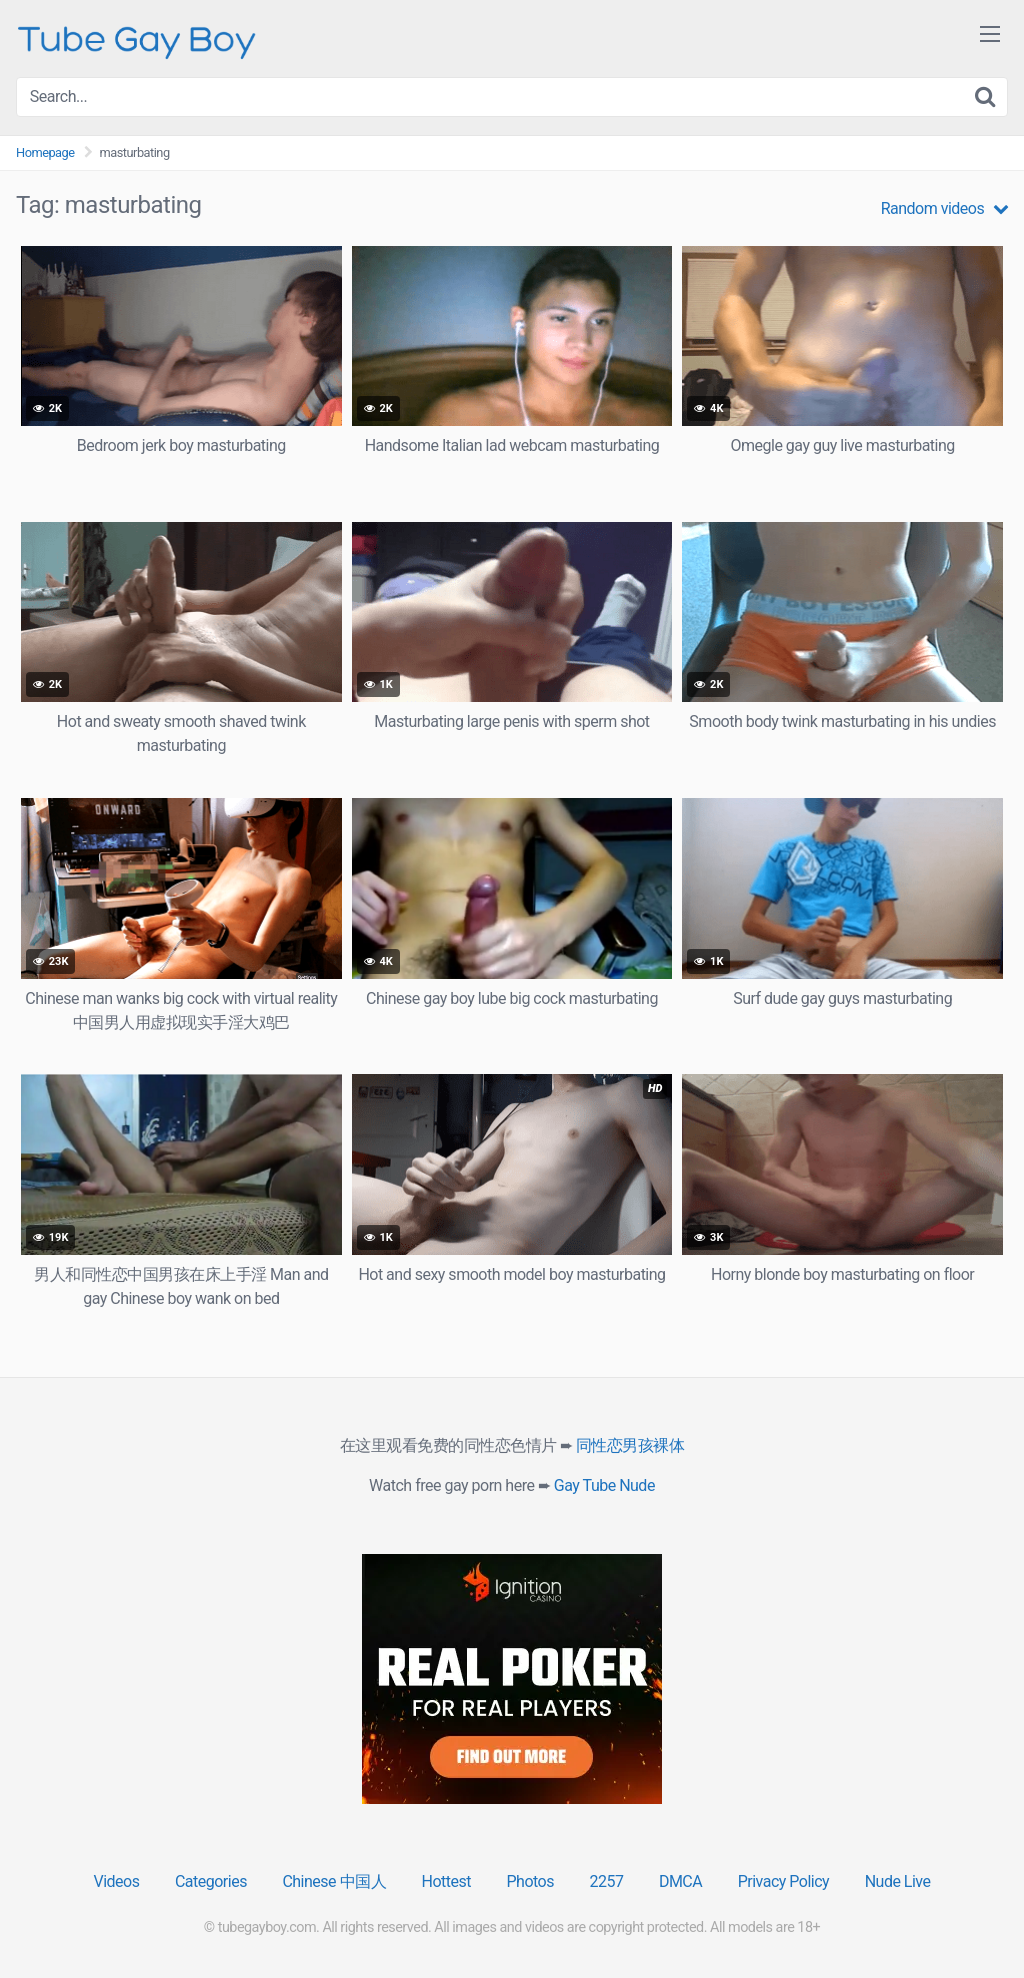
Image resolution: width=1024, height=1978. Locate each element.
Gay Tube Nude (604, 1485)
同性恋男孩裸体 (630, 1445)
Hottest (446, 1881)
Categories (211, 1881)
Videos (116, 1881)
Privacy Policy (784, 1881)
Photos (530, 1881)
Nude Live (898, 1881)
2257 (606, 1881)
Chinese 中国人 (334, 1881)
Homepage (45, 152)
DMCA (680, 1881)
